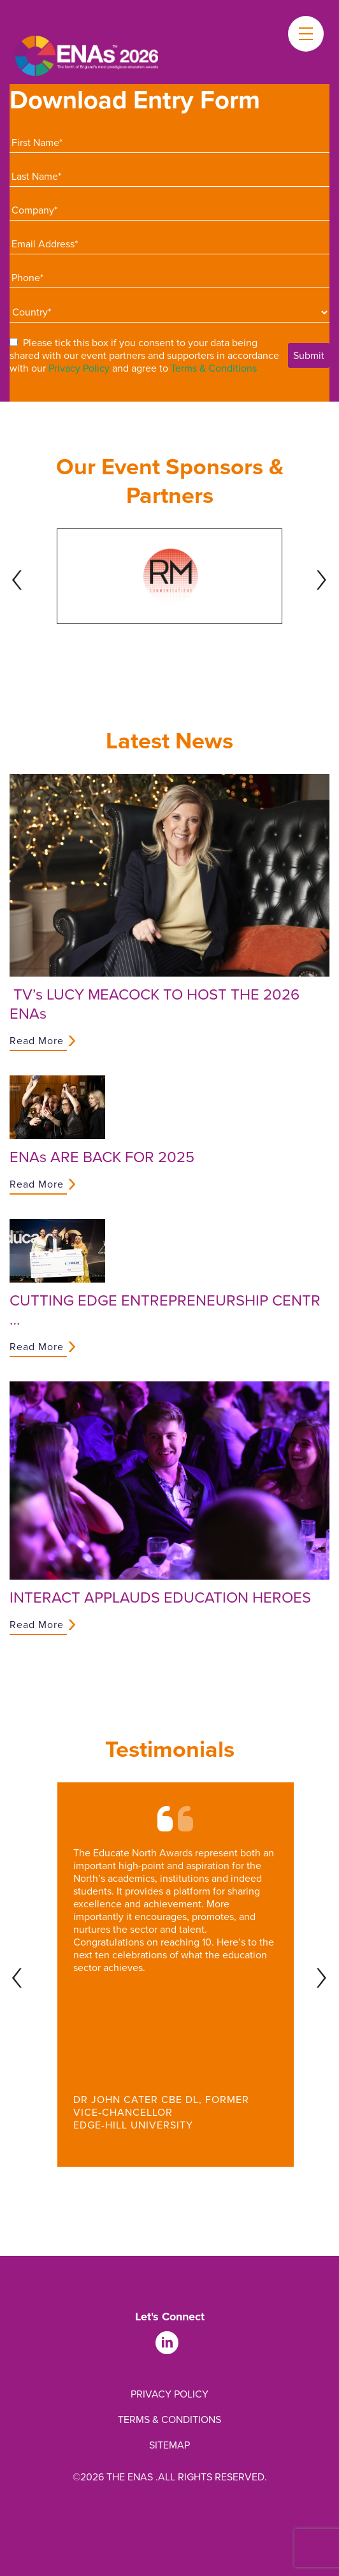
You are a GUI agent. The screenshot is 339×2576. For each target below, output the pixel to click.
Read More (37, 1040)
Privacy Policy (79, 368)
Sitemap (169, 2445)
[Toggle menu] (306, 34)
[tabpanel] (169, 576)
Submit (308, 355)
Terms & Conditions (214, 368)
